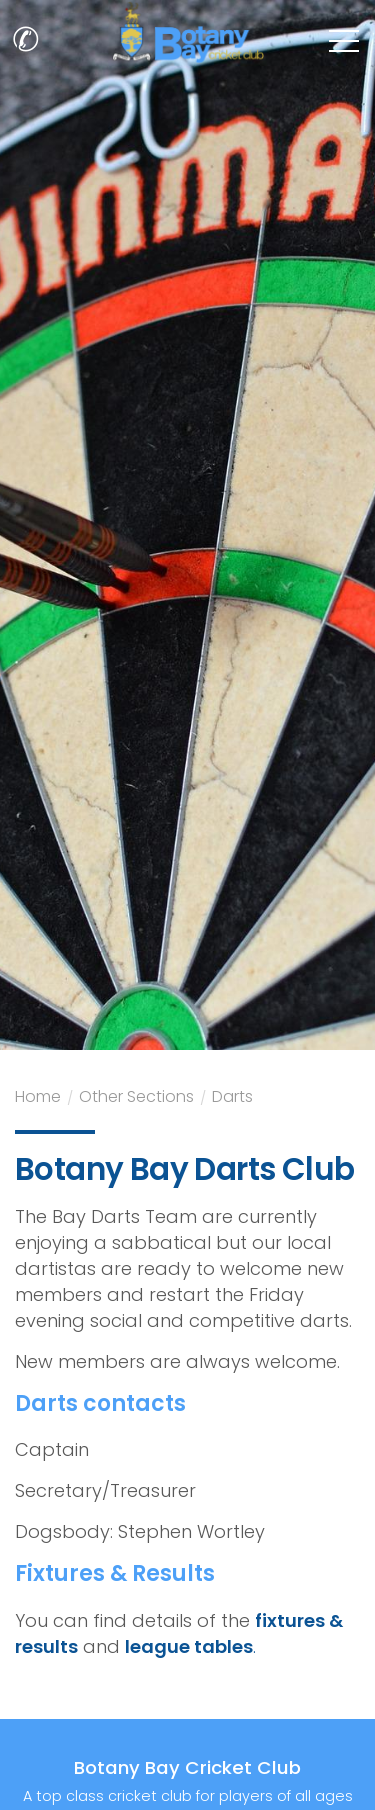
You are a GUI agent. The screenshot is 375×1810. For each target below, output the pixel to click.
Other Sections (136, 1099)
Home (38, 1099)
